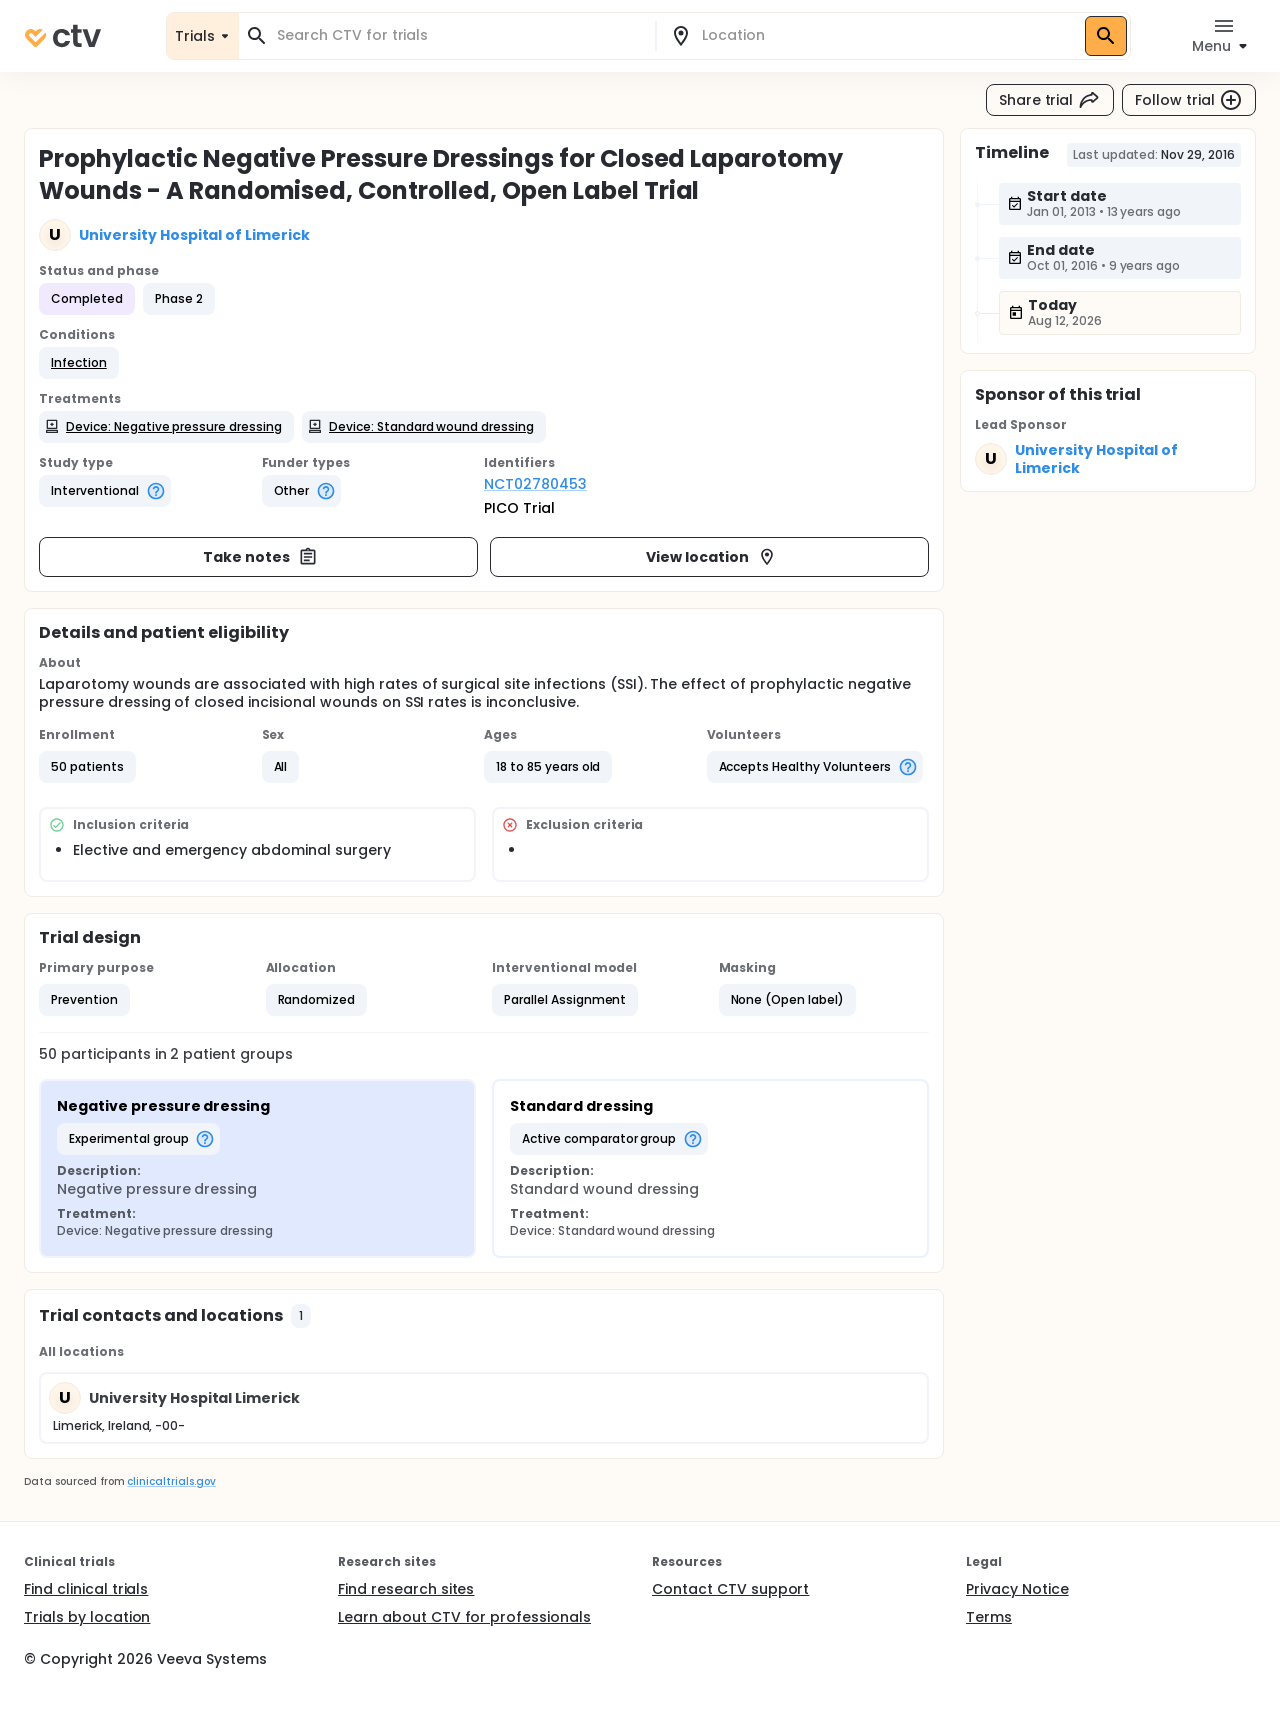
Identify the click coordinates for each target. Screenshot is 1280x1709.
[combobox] (459, 35)
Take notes (260, 557)
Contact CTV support (730, 1589)
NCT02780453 (535, 484)
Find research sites (406, 1589)
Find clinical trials (86, 1589)
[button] (79, 363)
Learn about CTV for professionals (464, 1617)
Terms (989, 1617)
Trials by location (87, 1617)
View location (711, 557)
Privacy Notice (1017, 1589)
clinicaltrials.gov (171, 1481)
